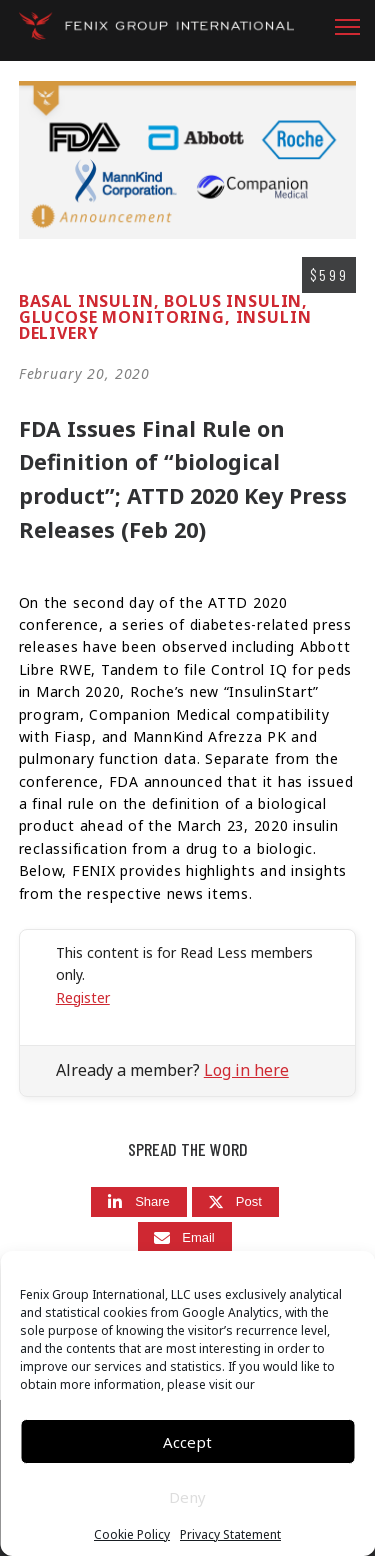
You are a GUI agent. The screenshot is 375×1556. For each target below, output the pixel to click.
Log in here (246, 1070)
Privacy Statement (230, 1535)
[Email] (185, 1237)
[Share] (139, 1202)
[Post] (235, 1202)
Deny (187, 1497)
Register (83, 997)
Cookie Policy (132, 1535)
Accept (187, 1442)
